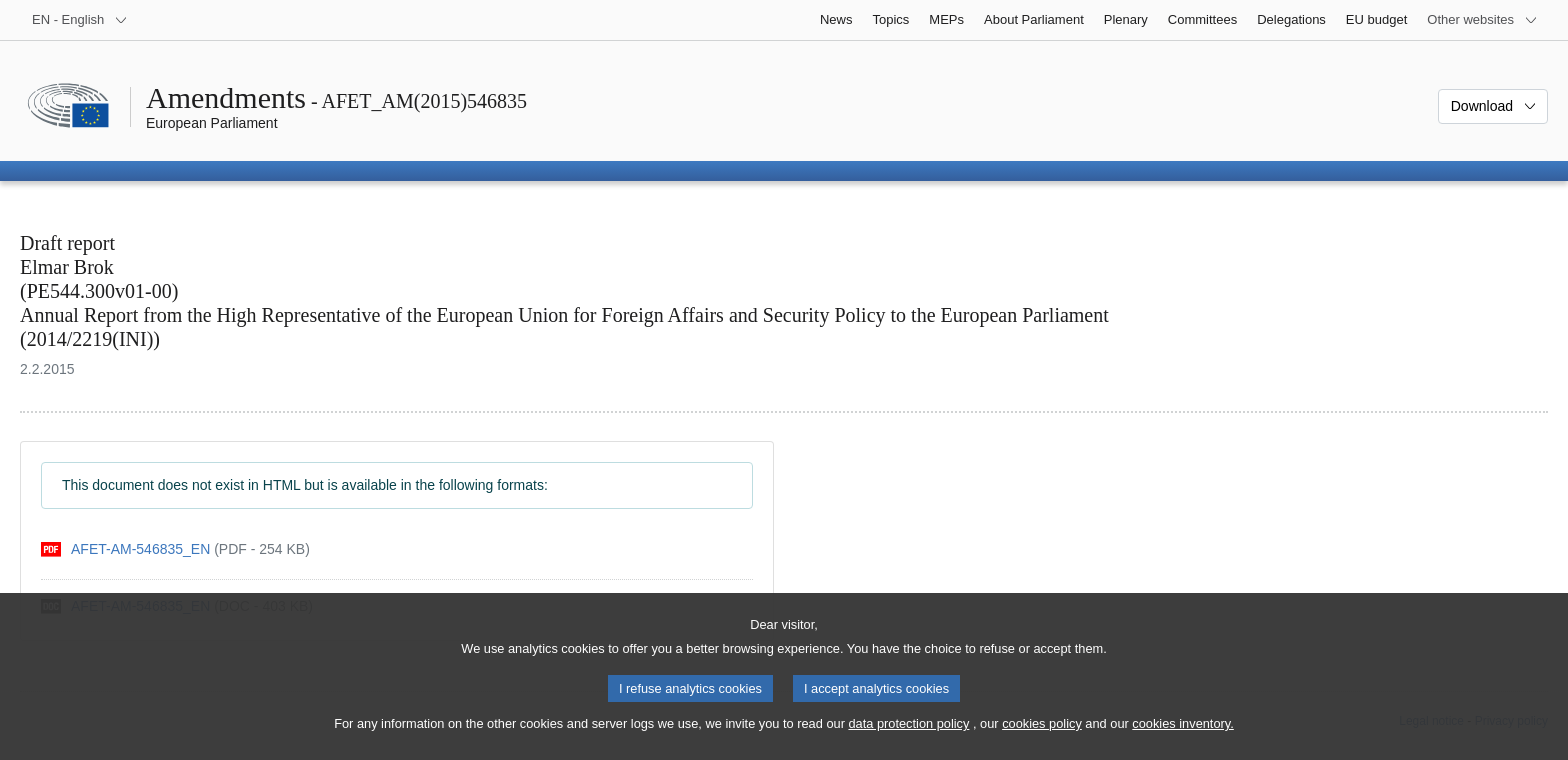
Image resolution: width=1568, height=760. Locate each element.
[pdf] (175, 549)
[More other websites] (1482, 20)
